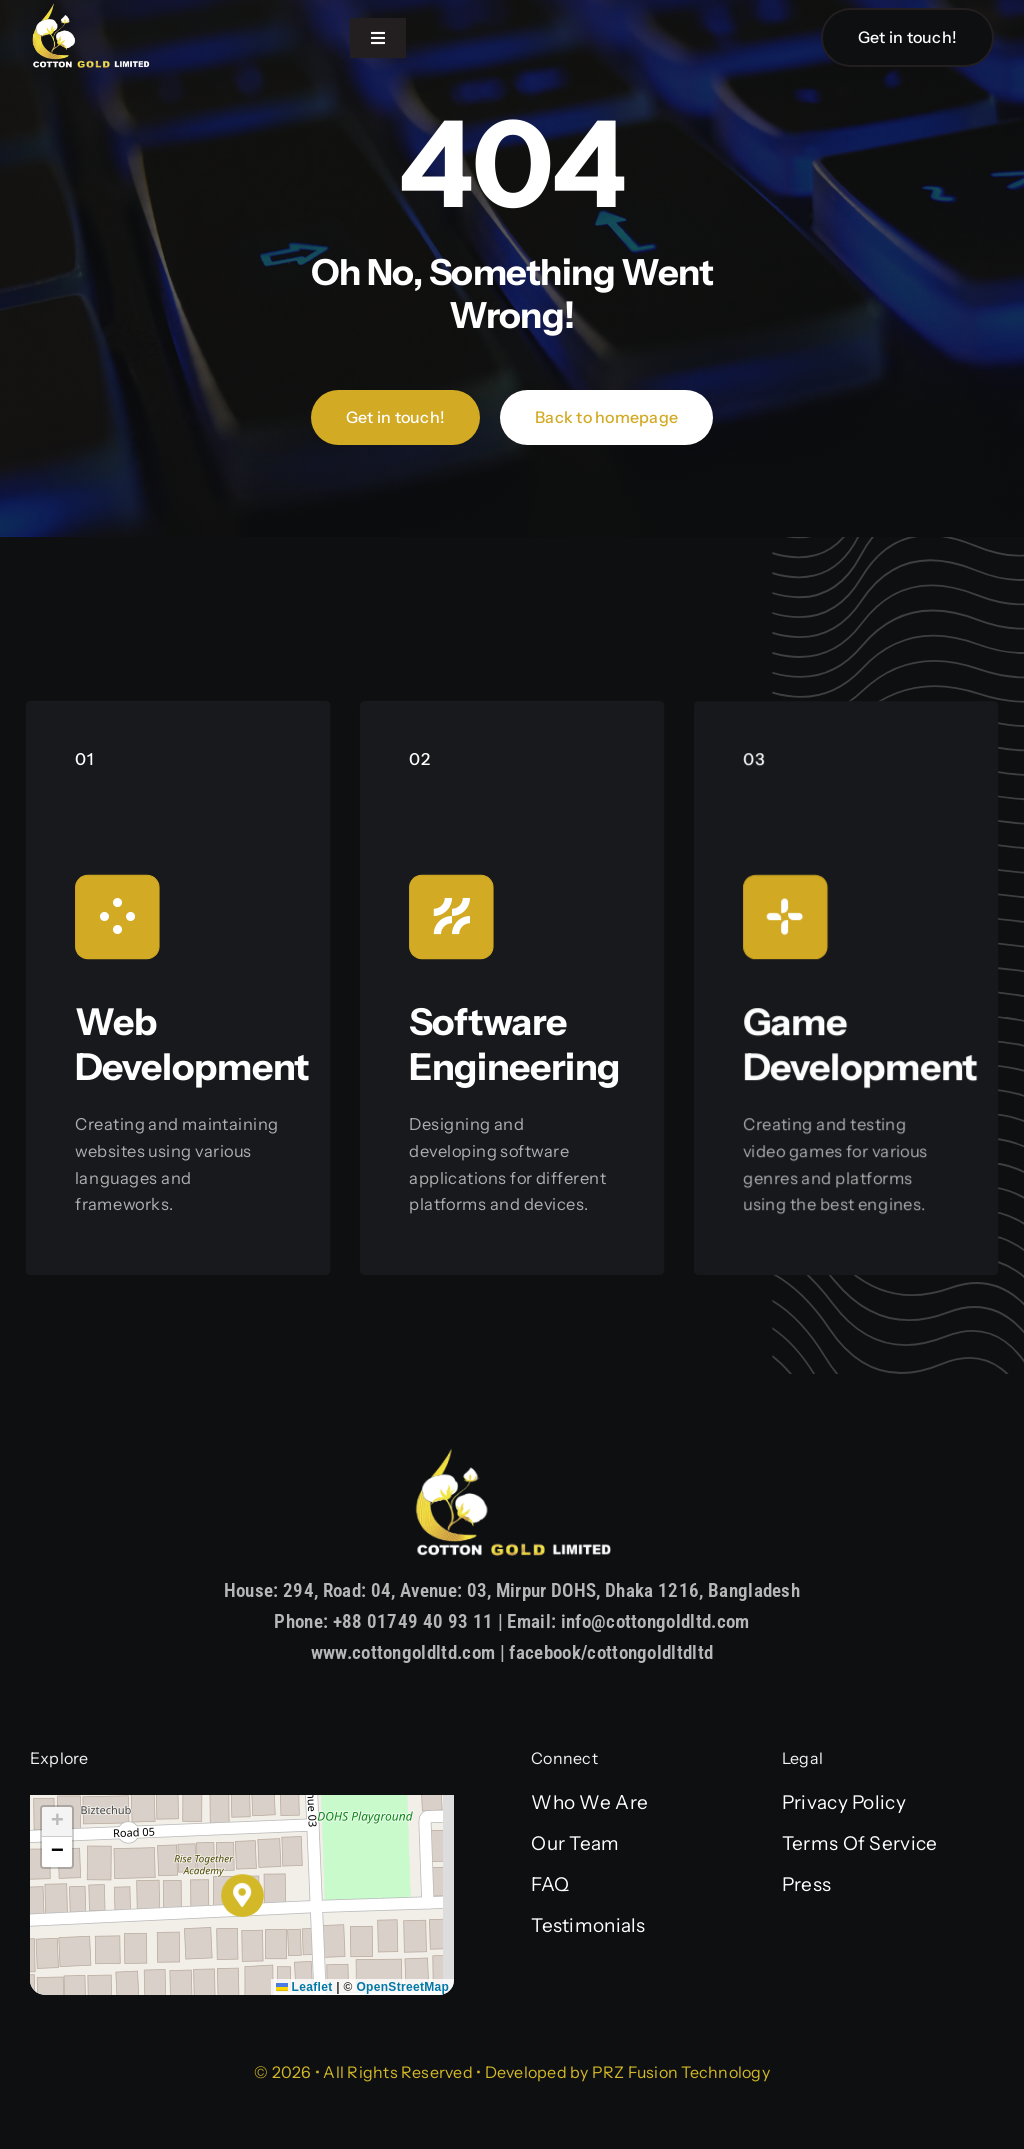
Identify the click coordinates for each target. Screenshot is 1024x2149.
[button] (242, 1895)
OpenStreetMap (402, 1987)
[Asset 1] (90, 11)
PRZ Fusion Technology (681, 2072)
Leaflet (304, 1987)
